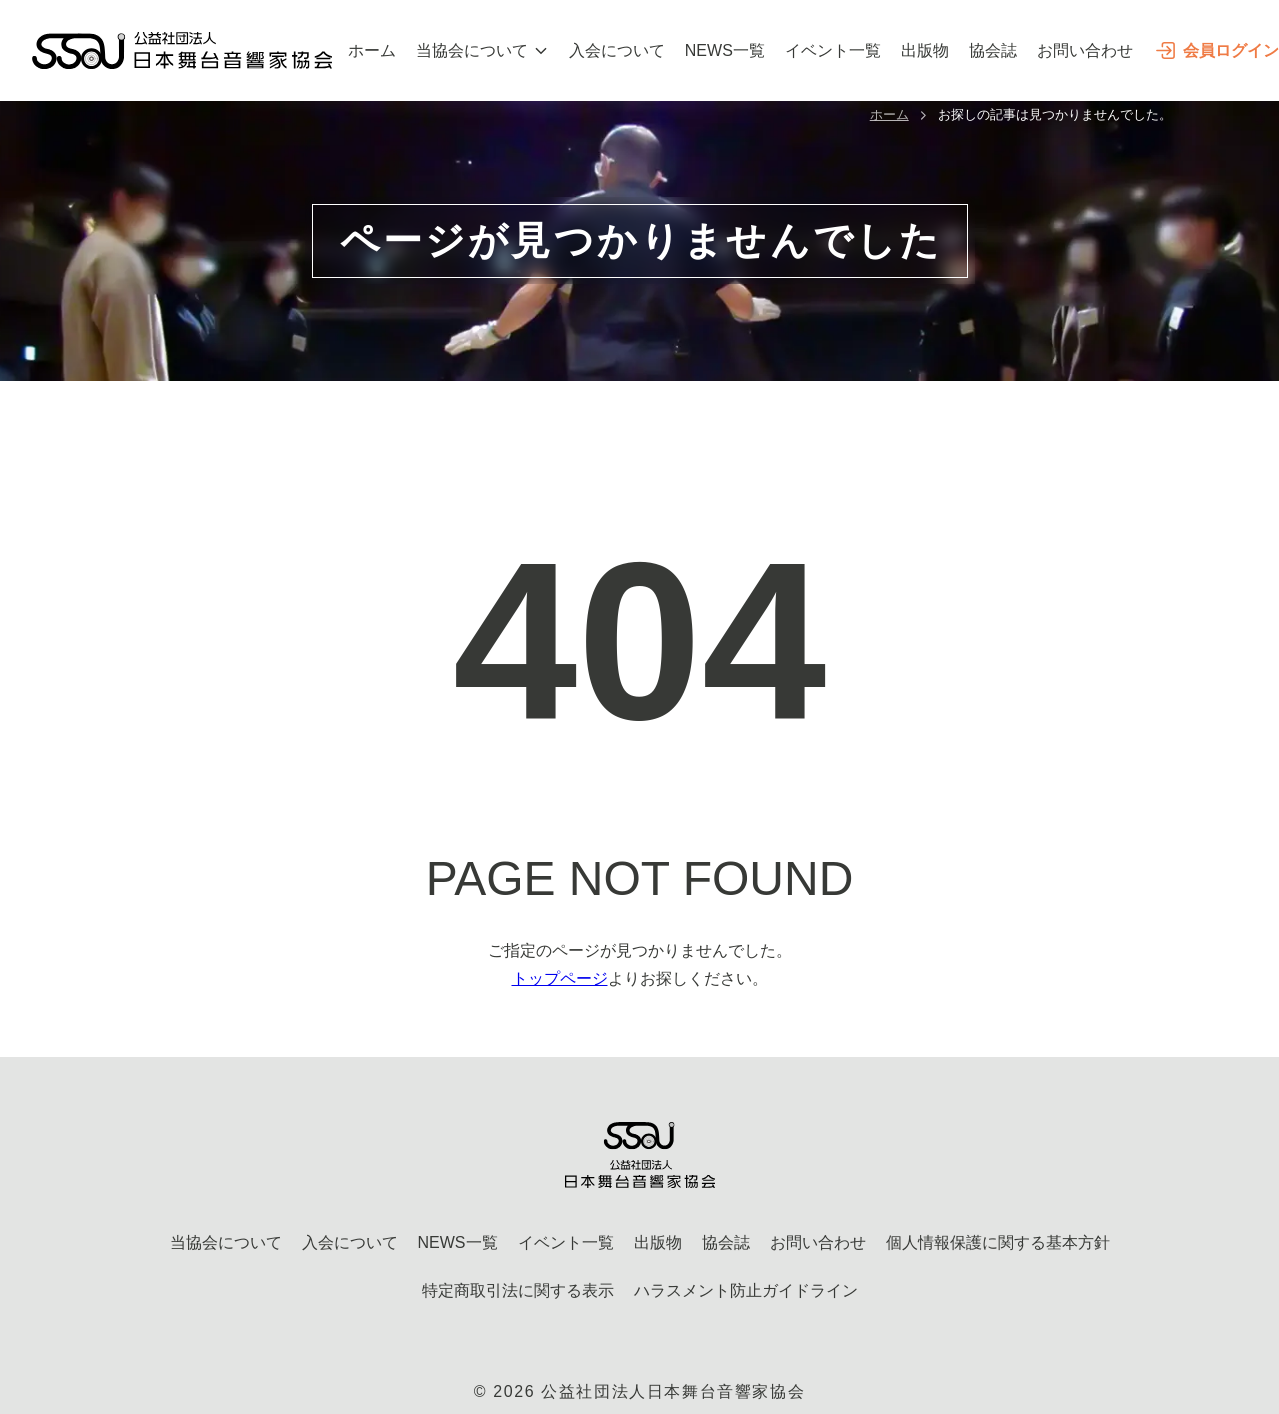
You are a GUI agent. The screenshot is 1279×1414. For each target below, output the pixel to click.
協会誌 (993, 50)
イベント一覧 (833, 50)
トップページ (560, 978)
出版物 (925, 50)
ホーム (372, 50)
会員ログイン (1216, 50)
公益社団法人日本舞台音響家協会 (673, 1391)
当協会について (482, 50)
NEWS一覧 (725, 50)
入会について (617, 50)
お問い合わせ (1085, 50)
